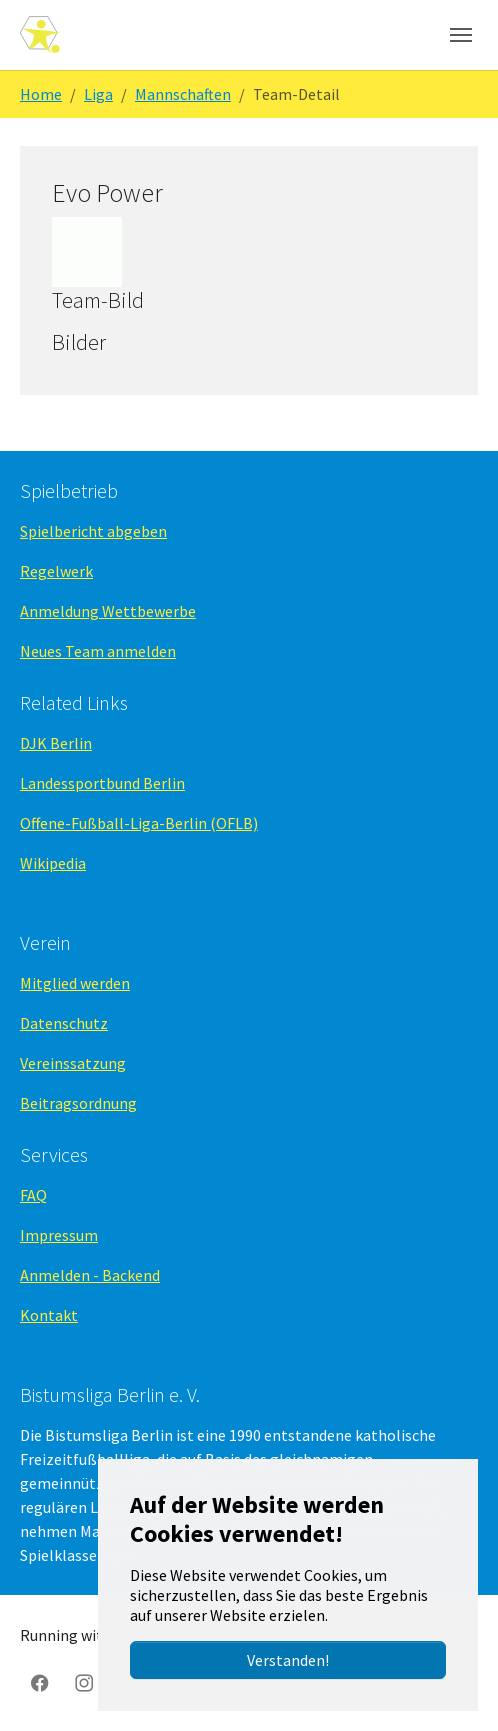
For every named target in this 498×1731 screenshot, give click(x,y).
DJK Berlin (56, 743)
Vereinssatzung (73, 1063)
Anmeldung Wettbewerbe (108, 611)
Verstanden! (288, 1660)
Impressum (59, 1235)
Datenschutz (64, 1023)
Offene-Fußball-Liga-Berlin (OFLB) (139, 823)
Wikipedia (53, 863)
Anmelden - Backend (90, 1275)
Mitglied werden (75, 983)
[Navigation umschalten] (461, 35)
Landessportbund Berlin (102, 783)
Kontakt (49, 1315)
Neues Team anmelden (98, 651)
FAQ (33, 1195)
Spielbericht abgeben (93, 531)
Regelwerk (56, 571)
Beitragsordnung (78, 1103)
